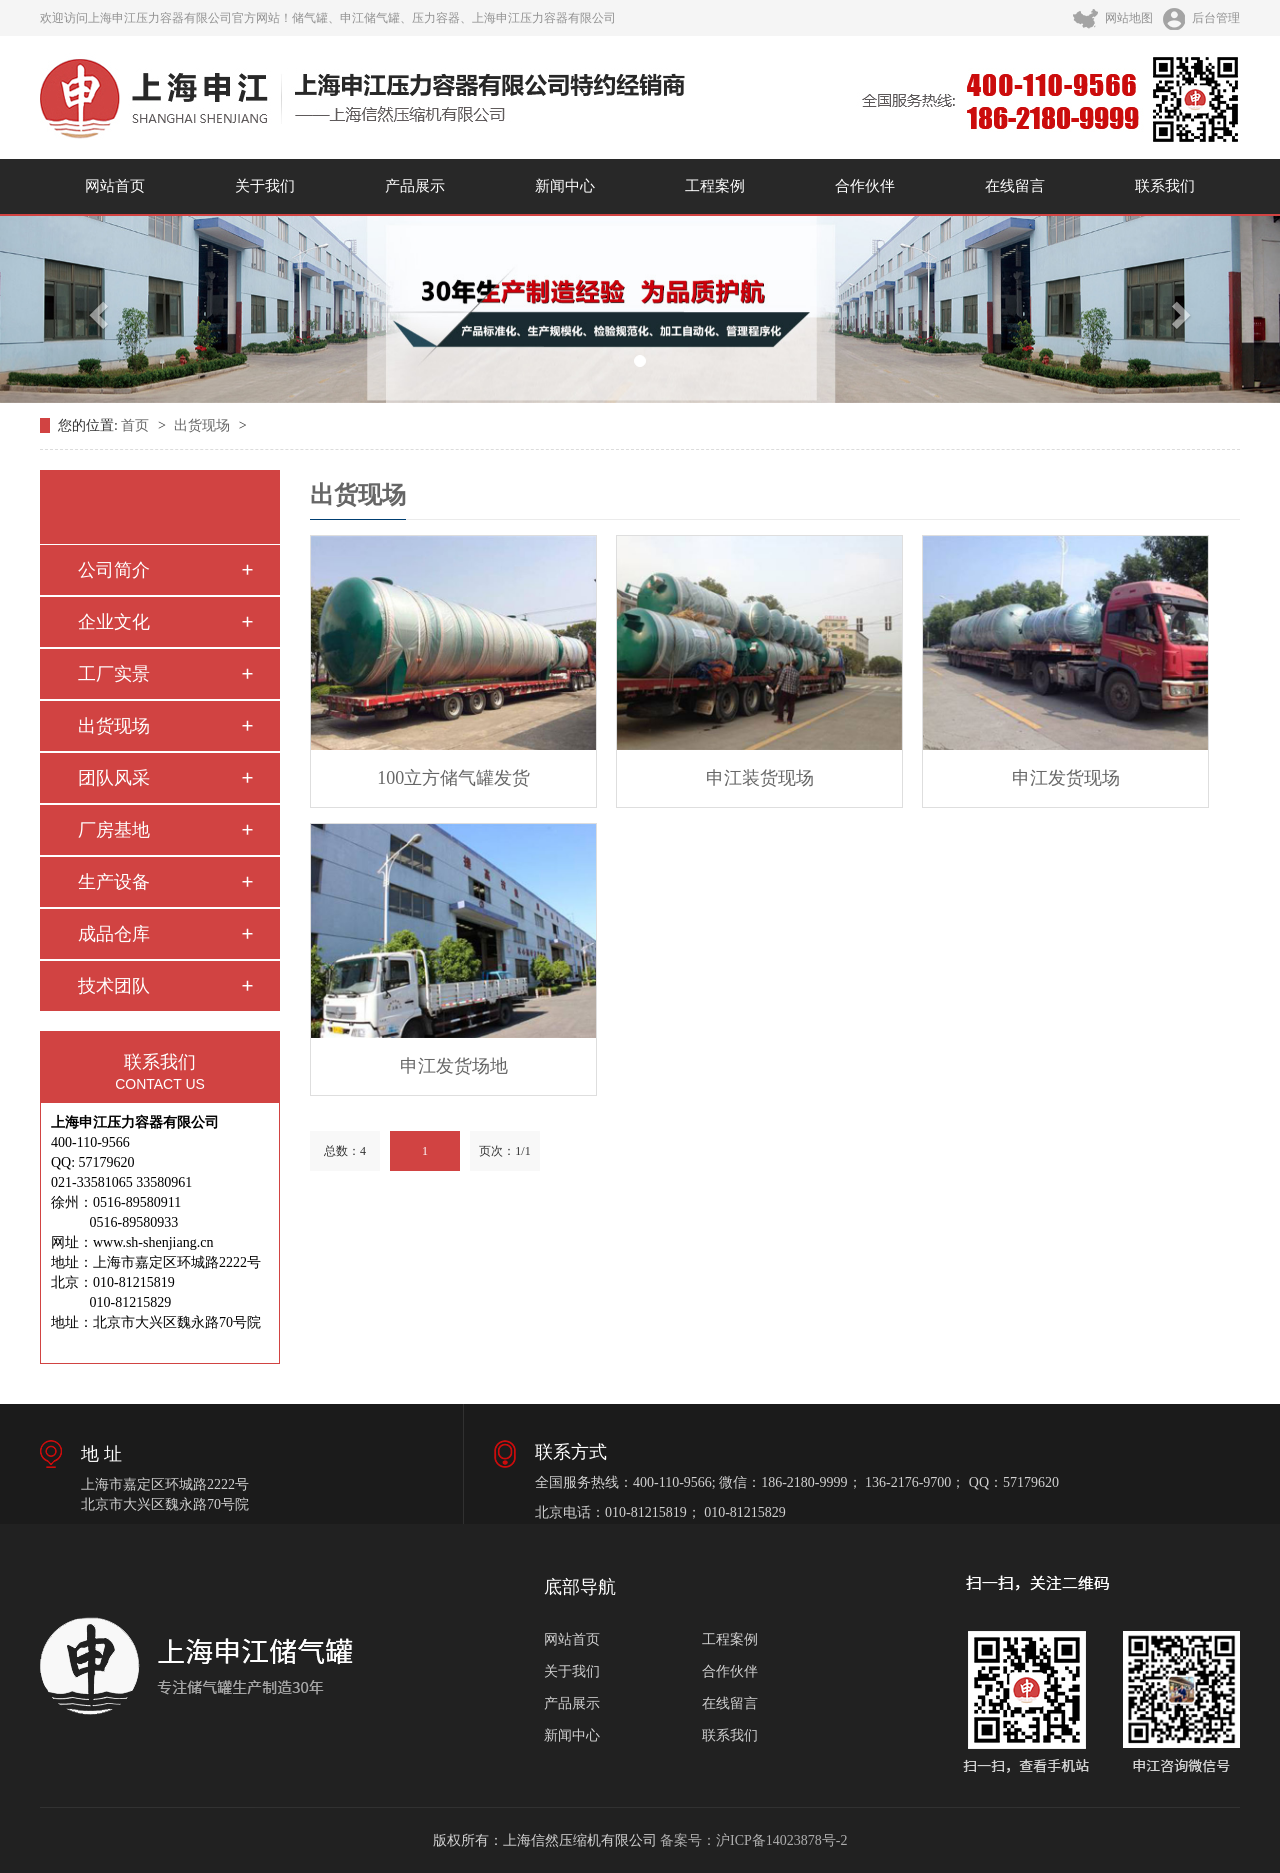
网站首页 (115, 186)
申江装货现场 (760, 778)
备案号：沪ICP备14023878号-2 (753, 1840)
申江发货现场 (1066, 778)
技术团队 (114, 986)
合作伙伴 (865, 186)
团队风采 (114, 778)
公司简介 (114, 570)
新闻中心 (565, 186)
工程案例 (715, 186)
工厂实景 (114, 674)
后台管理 (1201, 18)
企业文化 (114, 622)
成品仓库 (114, 934)
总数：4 (345, 1151)
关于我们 (265, 186)
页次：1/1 (504, 1151)
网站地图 (1113, 18)
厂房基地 (114, 830)
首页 (137, 425)
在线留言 (1015, 186)
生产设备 (114, 882)
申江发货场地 (454, 1066)
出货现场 (204, 425)
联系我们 (1165, 186)
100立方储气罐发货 (453, 778)
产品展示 (415, 186)
